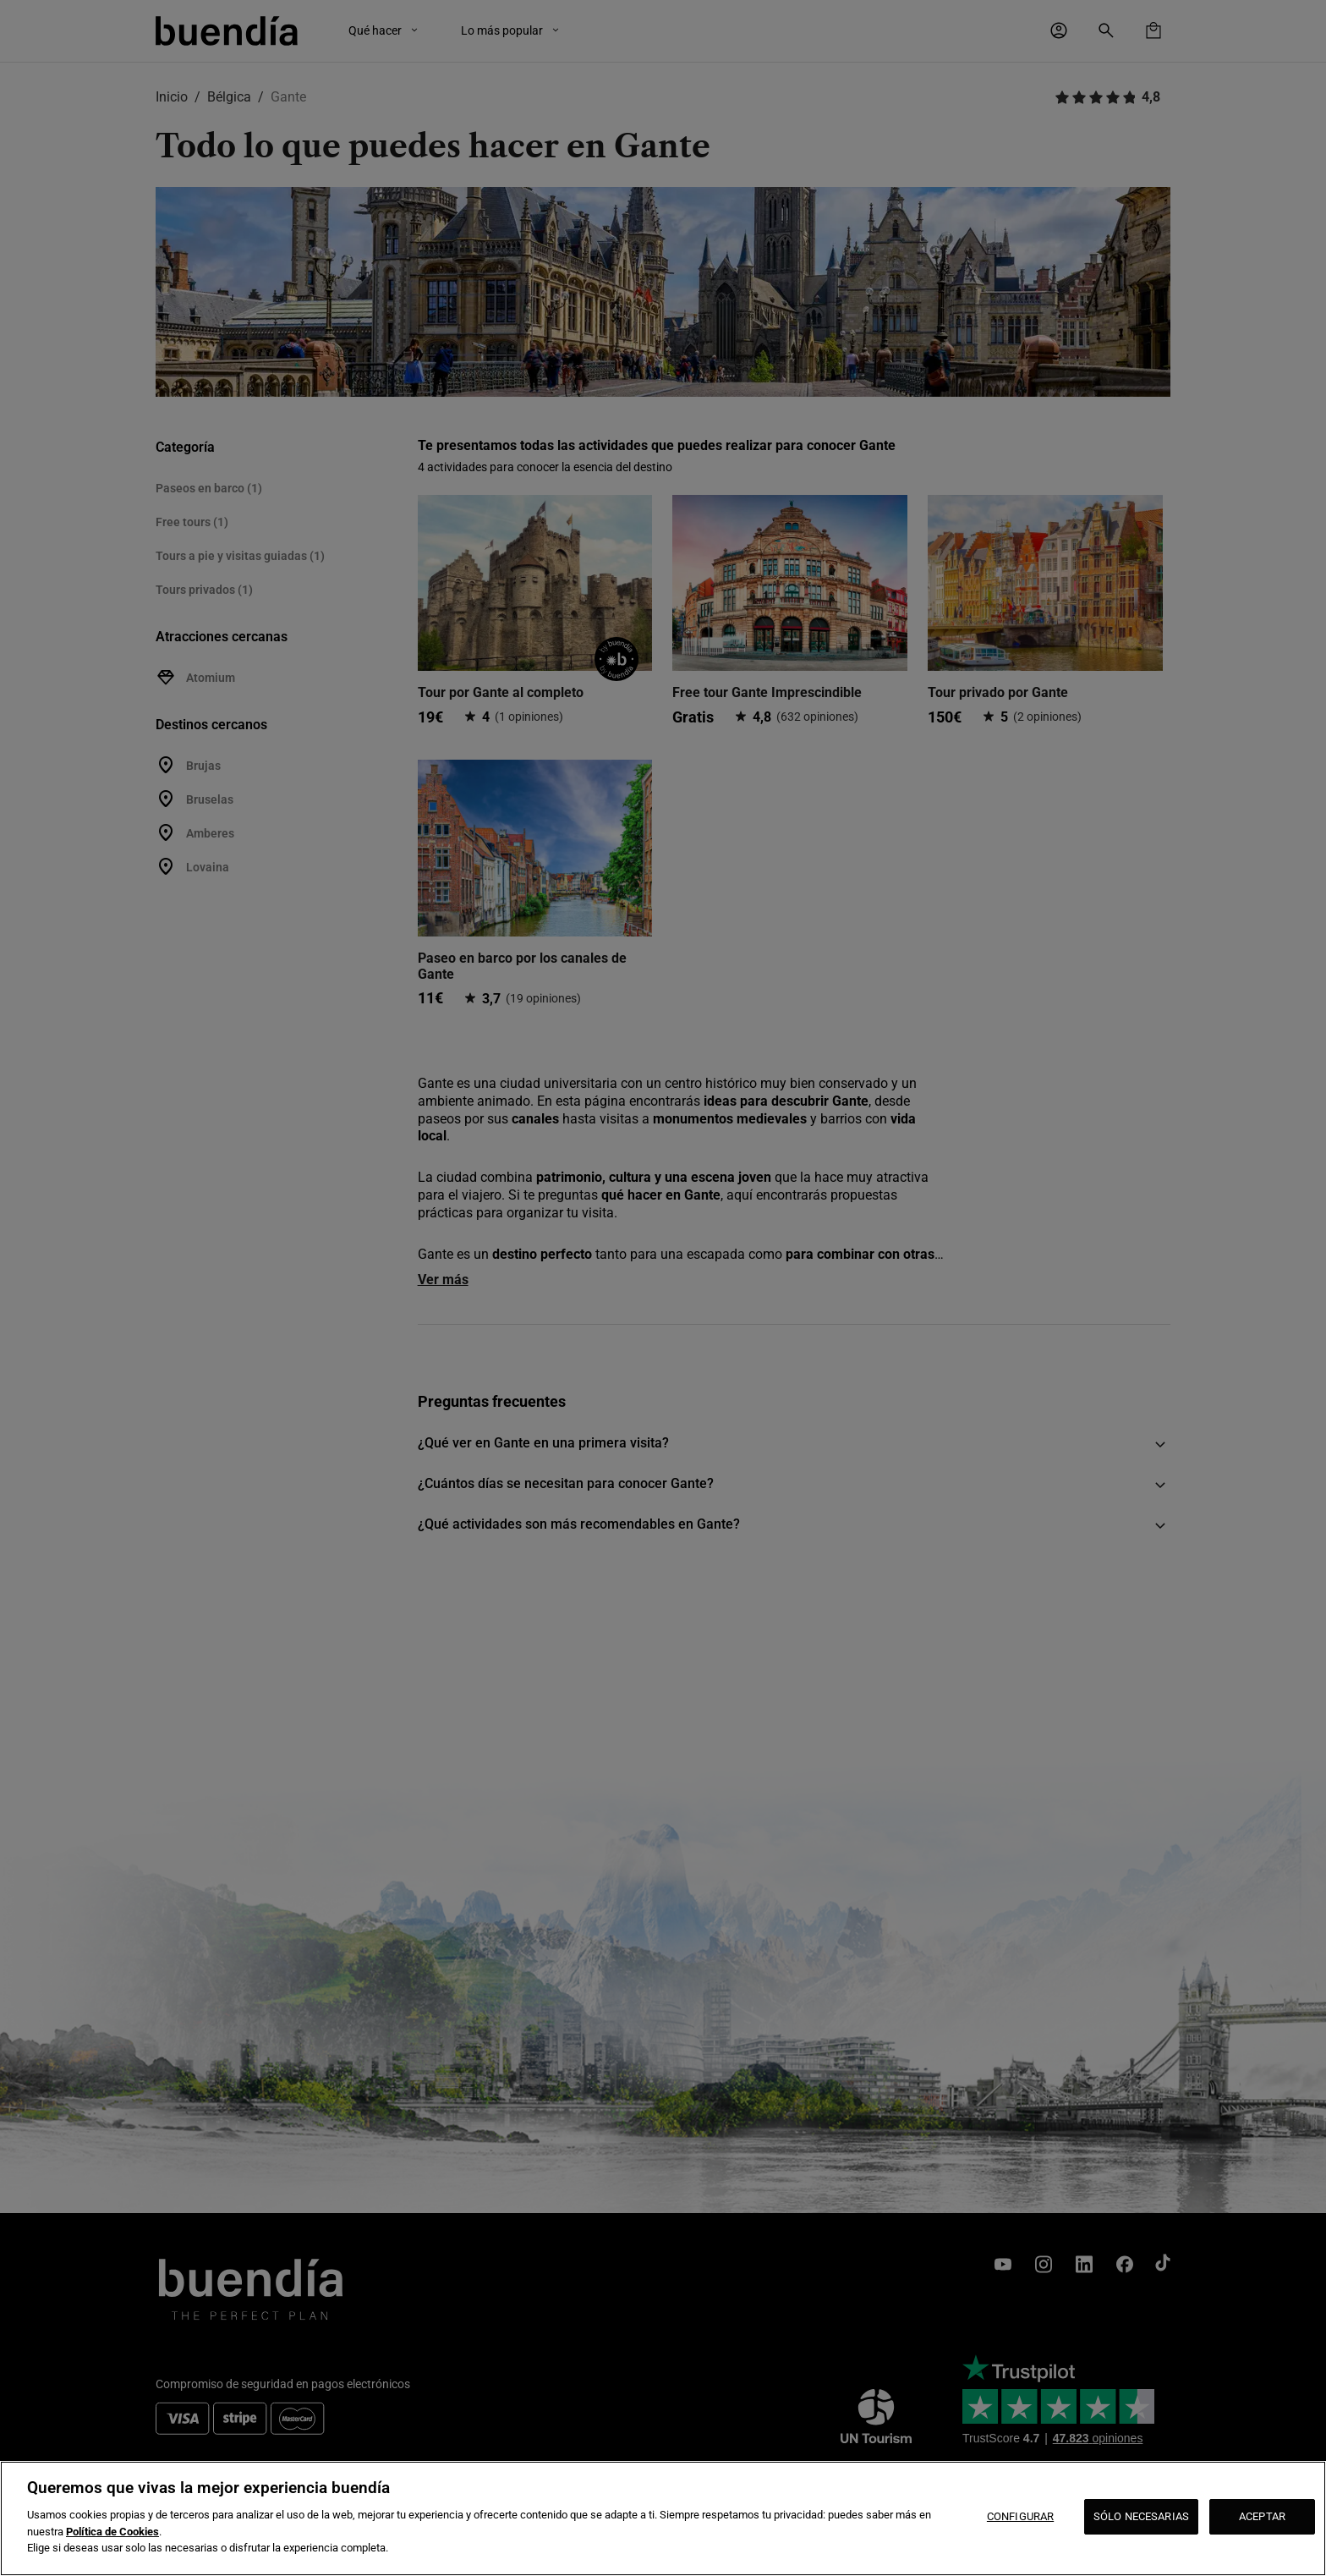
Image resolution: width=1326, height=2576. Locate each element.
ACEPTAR (1262, 2516)
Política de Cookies (112, 2531)
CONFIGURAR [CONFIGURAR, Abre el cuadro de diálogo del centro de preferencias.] (1020, 2516)
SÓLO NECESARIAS (1141, 2516)
